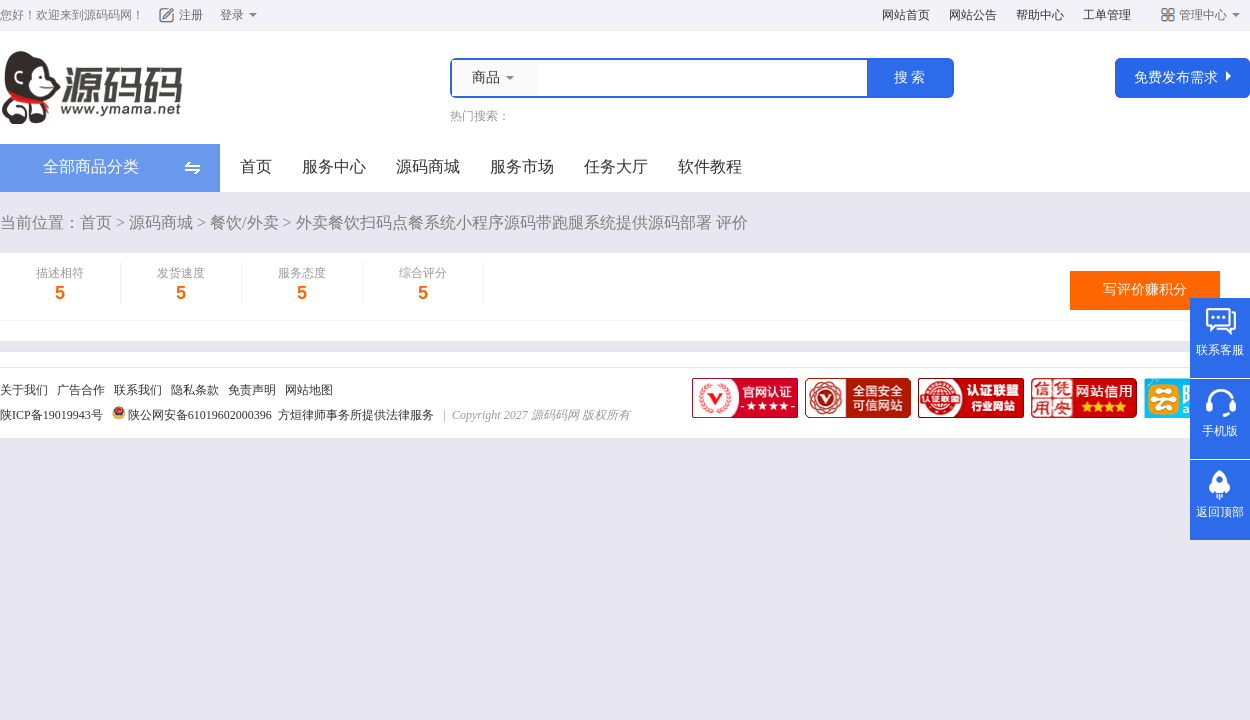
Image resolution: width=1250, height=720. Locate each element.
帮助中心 (1040, 15)
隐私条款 (195, 390)
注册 (191, 15)
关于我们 (24, 390)
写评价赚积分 (1145, 289)
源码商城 (428, 166)
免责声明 (252, 390)
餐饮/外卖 (244, 222)
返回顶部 (1220, 512)
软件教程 (710, 166)
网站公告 (973, 15)
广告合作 (81, 390)
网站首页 (906, 15)
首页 (256, 166)
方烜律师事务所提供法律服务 (356, 415)
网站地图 (309, 390)
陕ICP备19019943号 (51, 415)
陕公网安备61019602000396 (200, 415)
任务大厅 (616, 166)
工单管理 (1107, 15)
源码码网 (108, 15)
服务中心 (334, 166)
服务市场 (522, 166)
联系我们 (138, 390)
